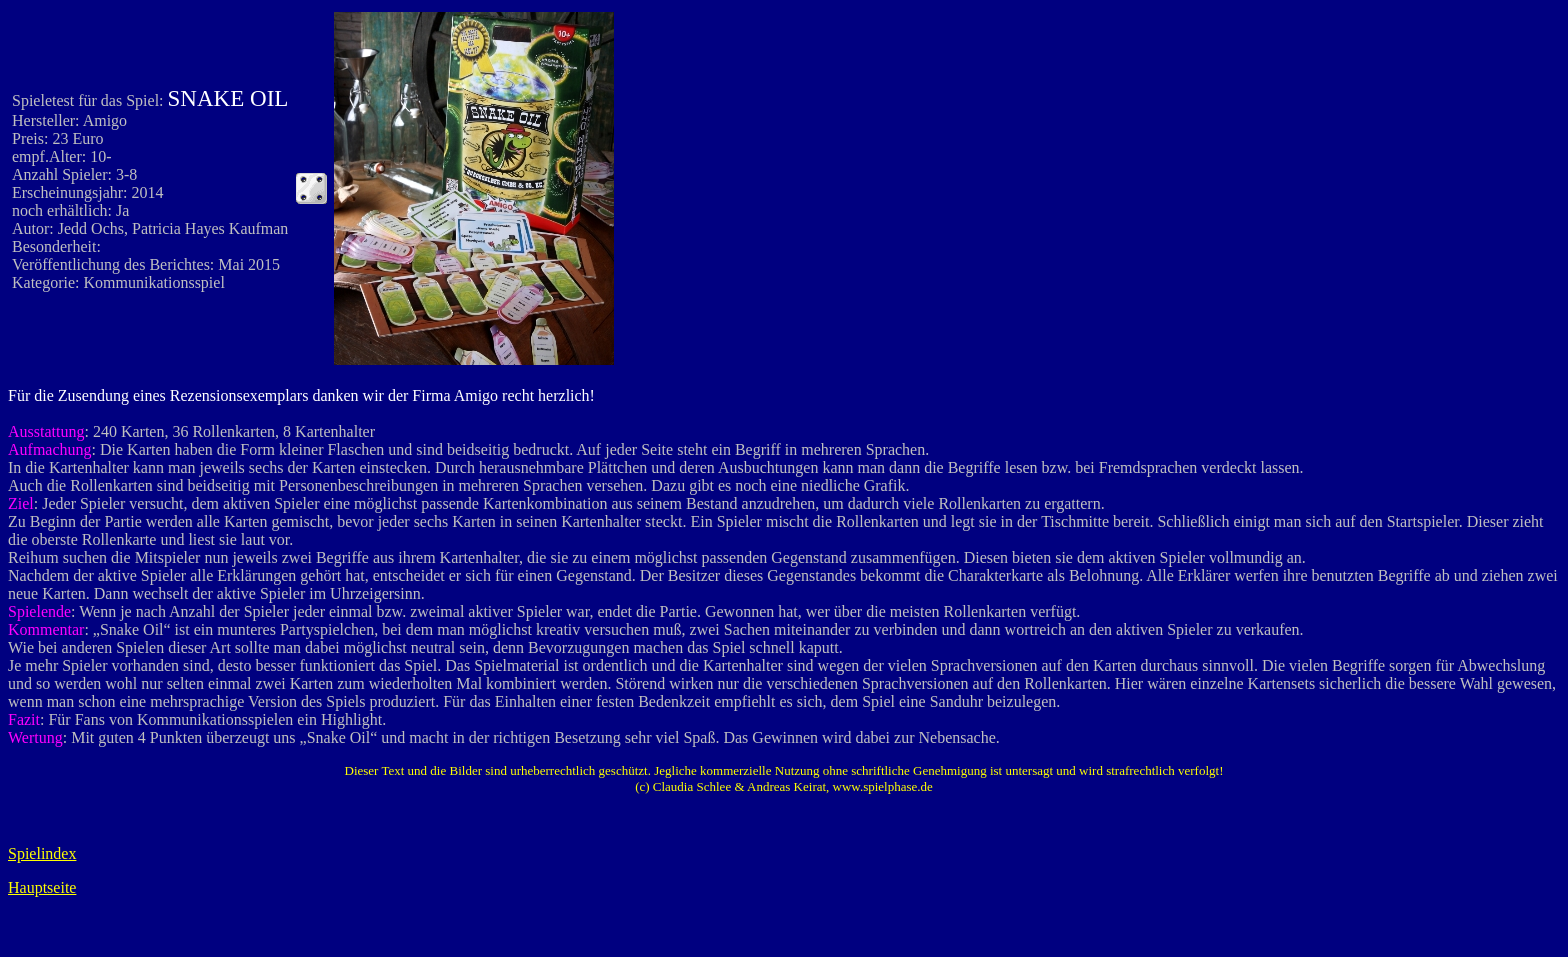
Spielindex (42, 853)
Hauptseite (42, 887)
